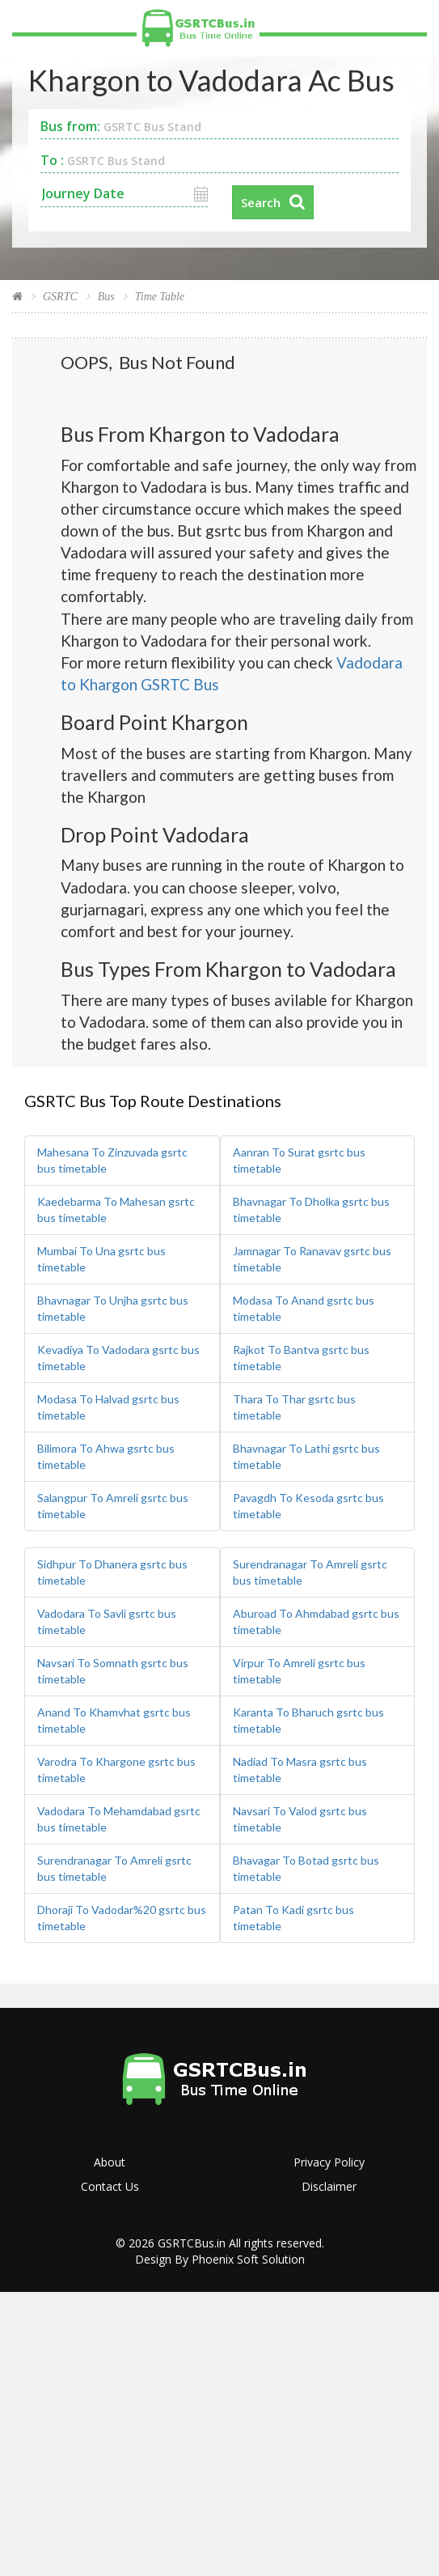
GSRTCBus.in (192, 2243)
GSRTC (60, 297)
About (109, 2162)
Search (261, 202)
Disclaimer (329, 2186)
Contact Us (110, 2186)
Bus (106, 297)
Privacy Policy (329, 2162)
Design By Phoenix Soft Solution (220, 2259)
